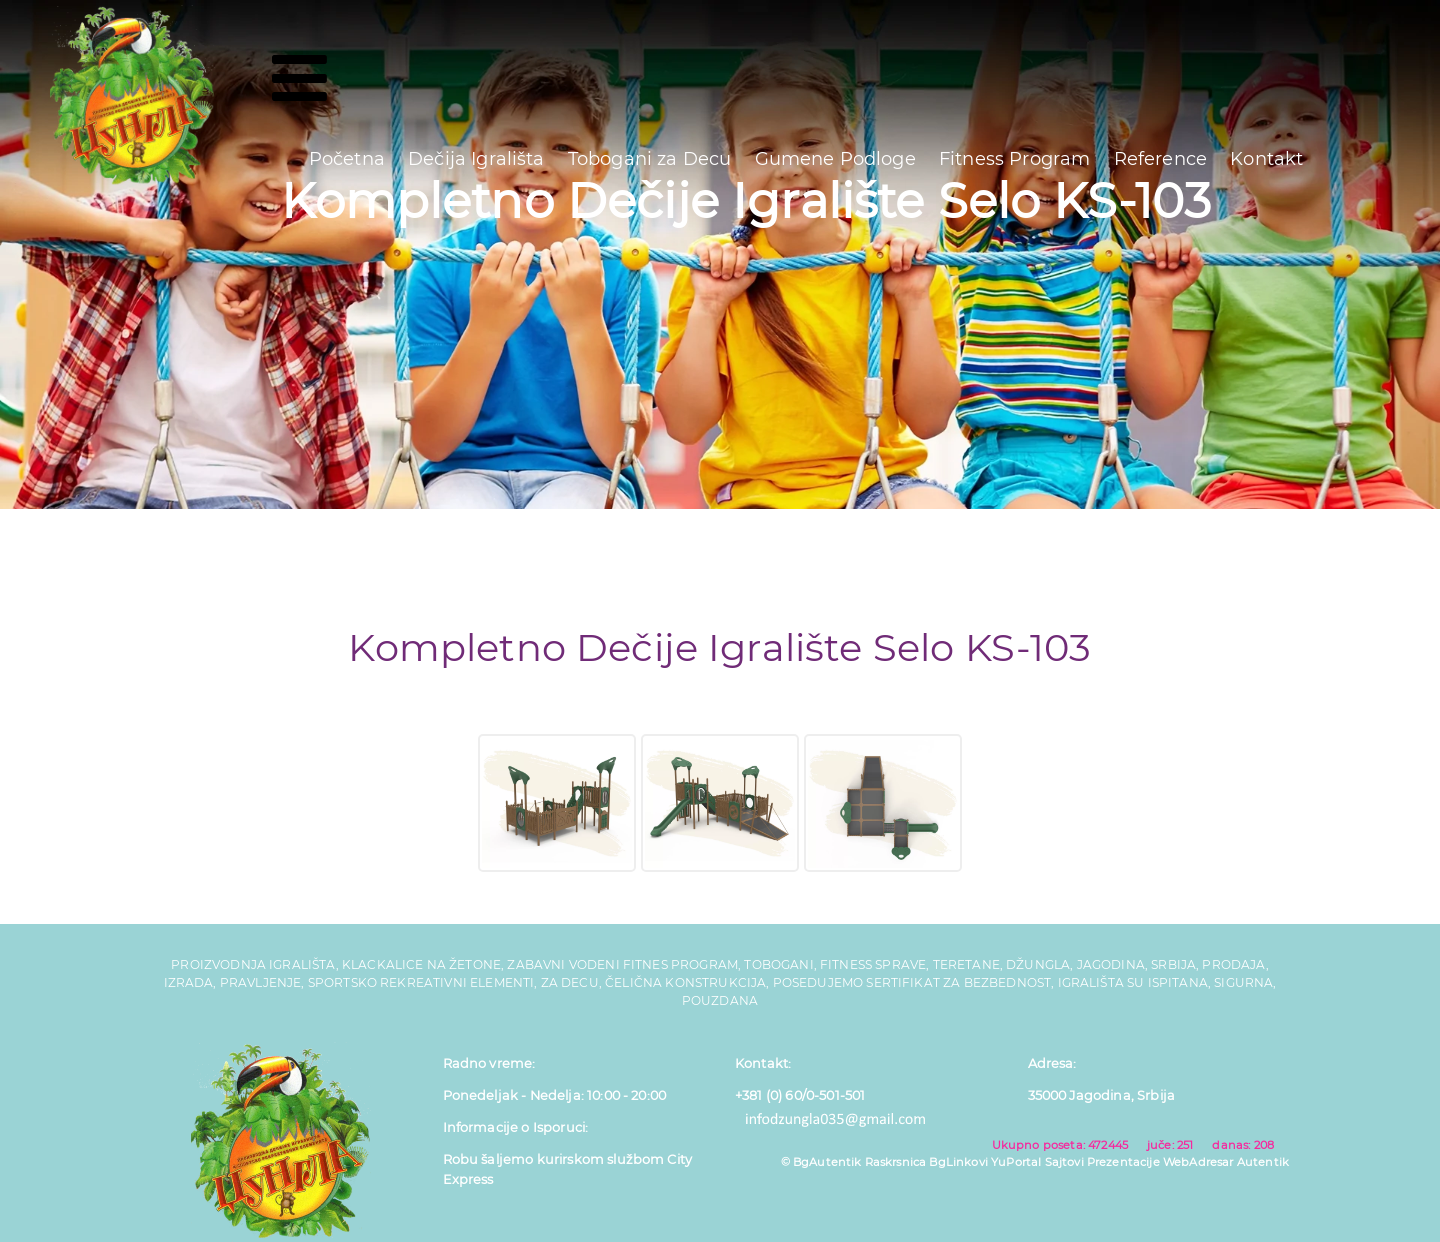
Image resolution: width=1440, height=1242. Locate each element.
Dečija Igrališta (476, 159)
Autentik (1263, 1162)
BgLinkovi (958, 1162)
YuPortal (1016, 1162)
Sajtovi (1064, 1162)
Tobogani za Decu (650, 159)
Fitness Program (1014, 159)
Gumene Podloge (835, 159)
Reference (1160, 159)
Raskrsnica (896, 1162)
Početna (347, 159)
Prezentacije (1123, 1162)
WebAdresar (1198, 1162)
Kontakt (1266, 159)
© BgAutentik (821, 1162)
